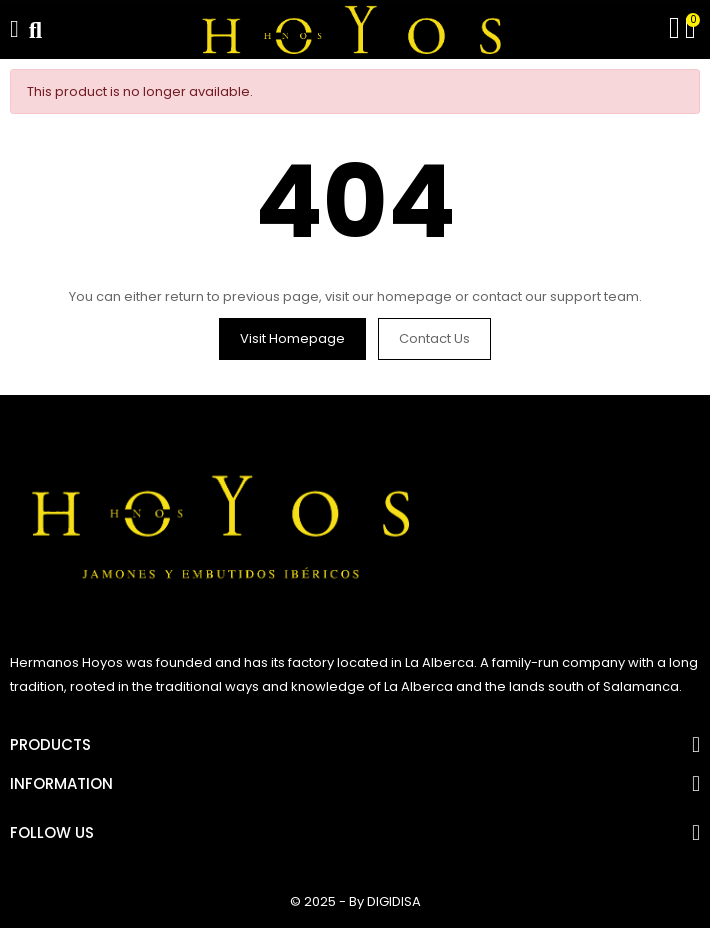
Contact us (434, 338)
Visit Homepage (292, 338)
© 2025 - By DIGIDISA (355, 901)
